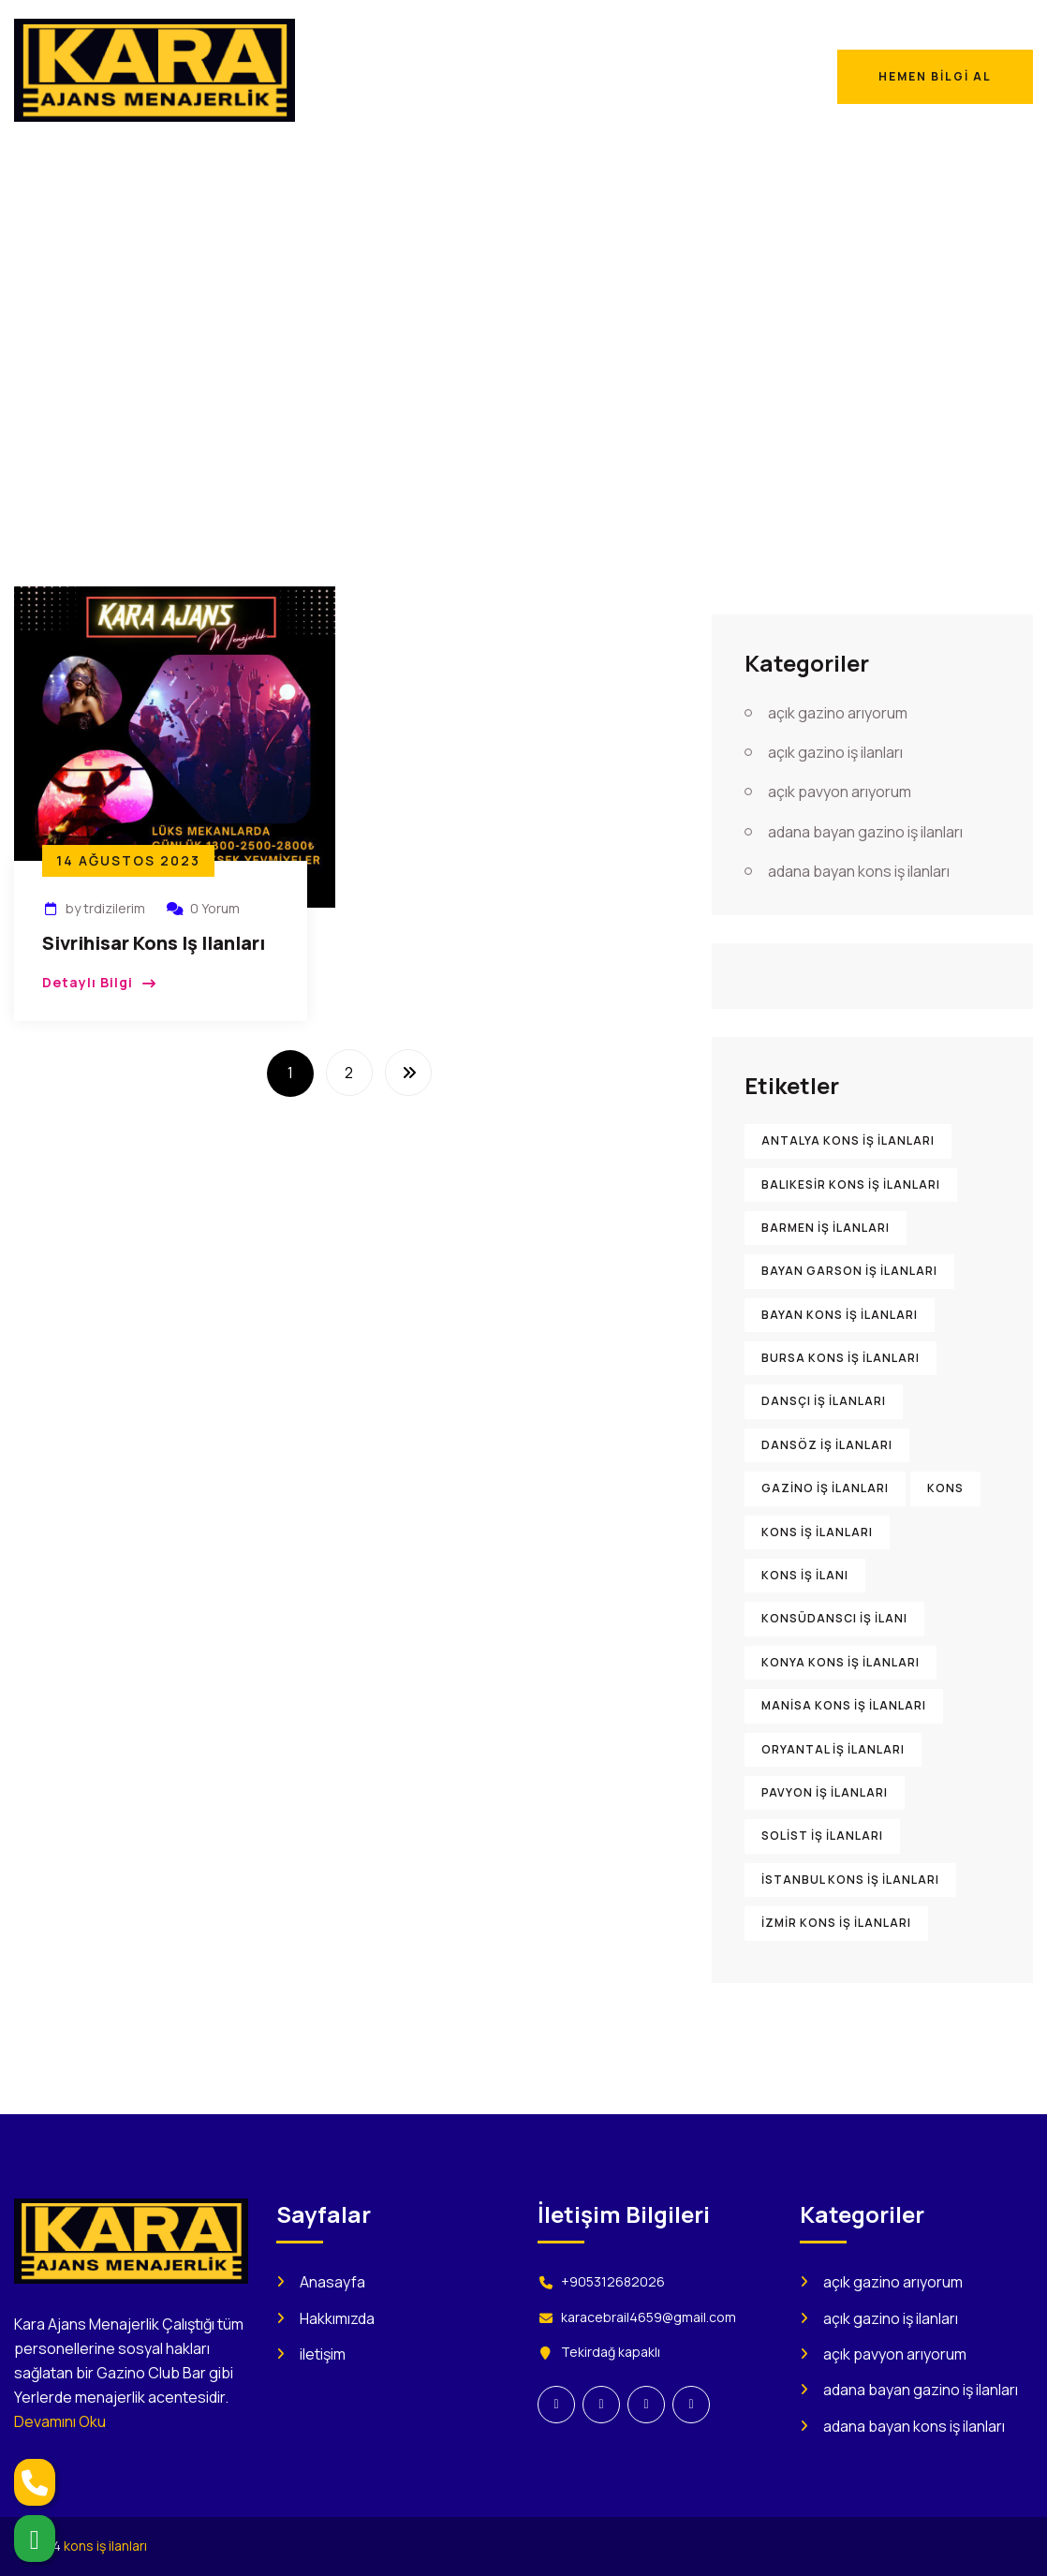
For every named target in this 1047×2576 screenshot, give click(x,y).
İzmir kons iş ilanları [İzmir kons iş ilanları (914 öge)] (836, 1923)
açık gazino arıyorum (837, 713)
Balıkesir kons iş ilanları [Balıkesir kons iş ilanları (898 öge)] (850, 1184)
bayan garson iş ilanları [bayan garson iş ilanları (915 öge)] (849, 1271)
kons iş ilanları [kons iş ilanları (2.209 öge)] (817, 1532)
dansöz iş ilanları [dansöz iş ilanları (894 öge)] (826, 1445)
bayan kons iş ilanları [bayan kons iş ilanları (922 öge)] (839, 1315)
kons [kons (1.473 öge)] (945, 1488)
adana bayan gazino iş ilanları (865, 832)
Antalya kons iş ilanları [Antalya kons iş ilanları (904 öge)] (848, 1140)
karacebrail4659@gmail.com (648, 2317)
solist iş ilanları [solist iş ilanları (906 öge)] (822, 1835)
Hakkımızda (337, 2318)
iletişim (323, 2354)
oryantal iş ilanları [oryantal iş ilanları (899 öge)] (833, 1749)
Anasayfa (763, 325)
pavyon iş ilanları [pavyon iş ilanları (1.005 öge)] (824, 1792)
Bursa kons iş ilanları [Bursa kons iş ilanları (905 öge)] (840, 1358)
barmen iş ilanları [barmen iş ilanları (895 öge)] (825, 1228)
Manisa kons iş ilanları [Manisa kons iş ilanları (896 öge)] (843, 1705)
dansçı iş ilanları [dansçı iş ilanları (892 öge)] (823, 1401)
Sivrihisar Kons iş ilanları (153, 942)
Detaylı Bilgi (87, 982)
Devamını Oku (60, 2421)
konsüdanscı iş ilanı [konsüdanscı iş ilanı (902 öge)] (834, 1618)
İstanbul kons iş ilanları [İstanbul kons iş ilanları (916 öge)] (850, 1880)
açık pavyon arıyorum (839, 791)
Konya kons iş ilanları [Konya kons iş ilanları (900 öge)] (840, 1662)
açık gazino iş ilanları (835, 752)
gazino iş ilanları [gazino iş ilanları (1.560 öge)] (825, 1488)
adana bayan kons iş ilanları (859, 871)
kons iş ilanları (105, 2545)
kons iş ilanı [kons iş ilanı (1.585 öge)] (804, 1575)
